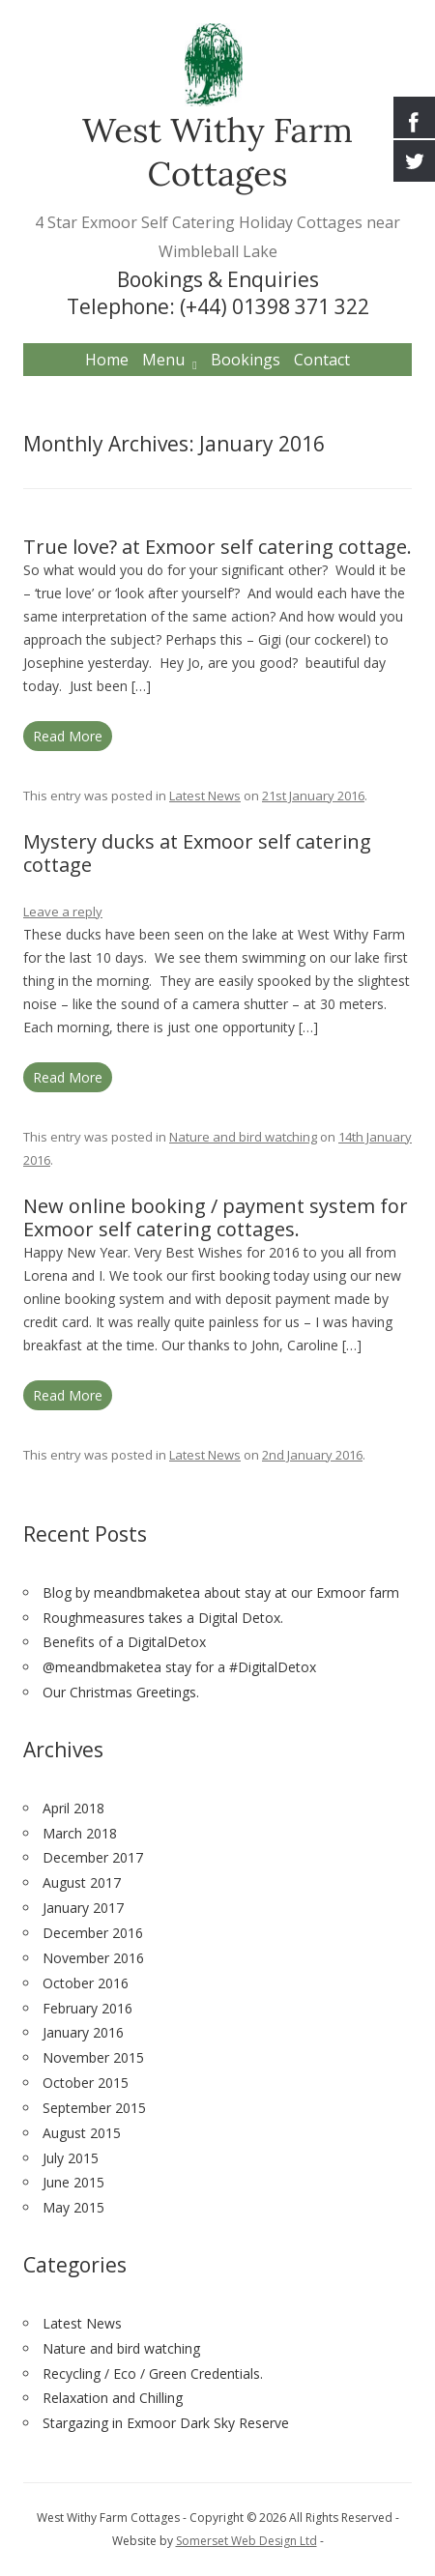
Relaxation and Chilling (113, 2397)
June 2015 (73, 2182)
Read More (67, 736)
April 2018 (73, 1808)
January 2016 (83, 2032)
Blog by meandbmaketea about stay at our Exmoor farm (221, 1592)
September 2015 (94, 2107)
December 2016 (93, 1933)
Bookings (245, 359)
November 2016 (93, 1958)
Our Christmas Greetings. (121, 1692)
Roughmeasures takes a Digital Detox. (163, 1617)
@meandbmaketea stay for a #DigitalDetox (179, 1667)
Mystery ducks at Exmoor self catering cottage (197, 853)
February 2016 (87, 2008)
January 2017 (83, 1907)
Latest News (205, 795)
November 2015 (93, 2057)
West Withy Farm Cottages (217, 151)
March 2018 (80, 1833)
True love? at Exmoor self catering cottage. (217, 547)
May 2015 (73, 2207)
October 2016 (86, 1983)
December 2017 (93, 1857)
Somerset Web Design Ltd (246, 2541)
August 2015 (82, 2133)
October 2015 (86, 2082)
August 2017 (82, 1882)
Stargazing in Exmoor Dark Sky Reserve (166, 2423)
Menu (163, 359)
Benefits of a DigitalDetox (124, 1642)
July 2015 (71, 2158)
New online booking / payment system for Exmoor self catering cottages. (215, 1217)
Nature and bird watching (243, 1136)
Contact (322, 359)
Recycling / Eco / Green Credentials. (153, 2373)
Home (107, 359)
